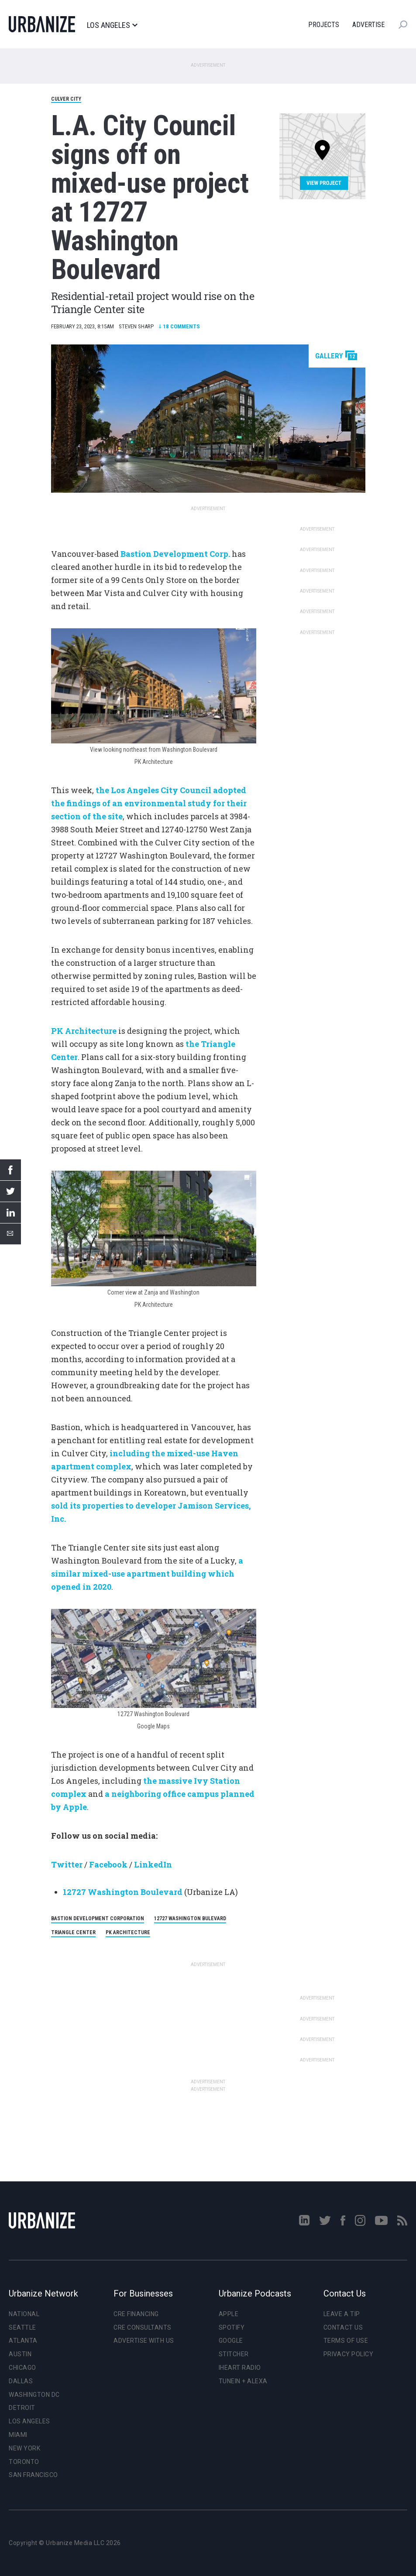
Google (231, 2340)
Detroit (22, 2407)
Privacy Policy (348, 2354)
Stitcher (234, 2354)
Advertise (368, 24)
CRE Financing (136, 2313)
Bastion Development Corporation (97, 1918)
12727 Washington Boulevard (122, 1892)
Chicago (22, 2367)
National (24, 2313)
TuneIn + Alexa (243, 2381)
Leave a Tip (341, 2313)
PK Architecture (128, 1932)
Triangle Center (73, 1932)
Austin (20, 2354)
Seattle (22, 2327)
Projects (323, 24)
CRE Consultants (142, 2327)
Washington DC (34, 2394)
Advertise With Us (143, 2340)
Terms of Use (345, 2340)
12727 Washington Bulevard (190, 1918)
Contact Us (343, 2327)
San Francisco (33, 2474)
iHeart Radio (240, 2367)
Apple (229, 2313)
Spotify (232, 2327)
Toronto (24, 2461)
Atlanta (23, 2340)
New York (24, 2448)
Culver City (66, 99)
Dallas (21, 2381)
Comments (179, 326)
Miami (18, 2434)
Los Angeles (112, 25)
